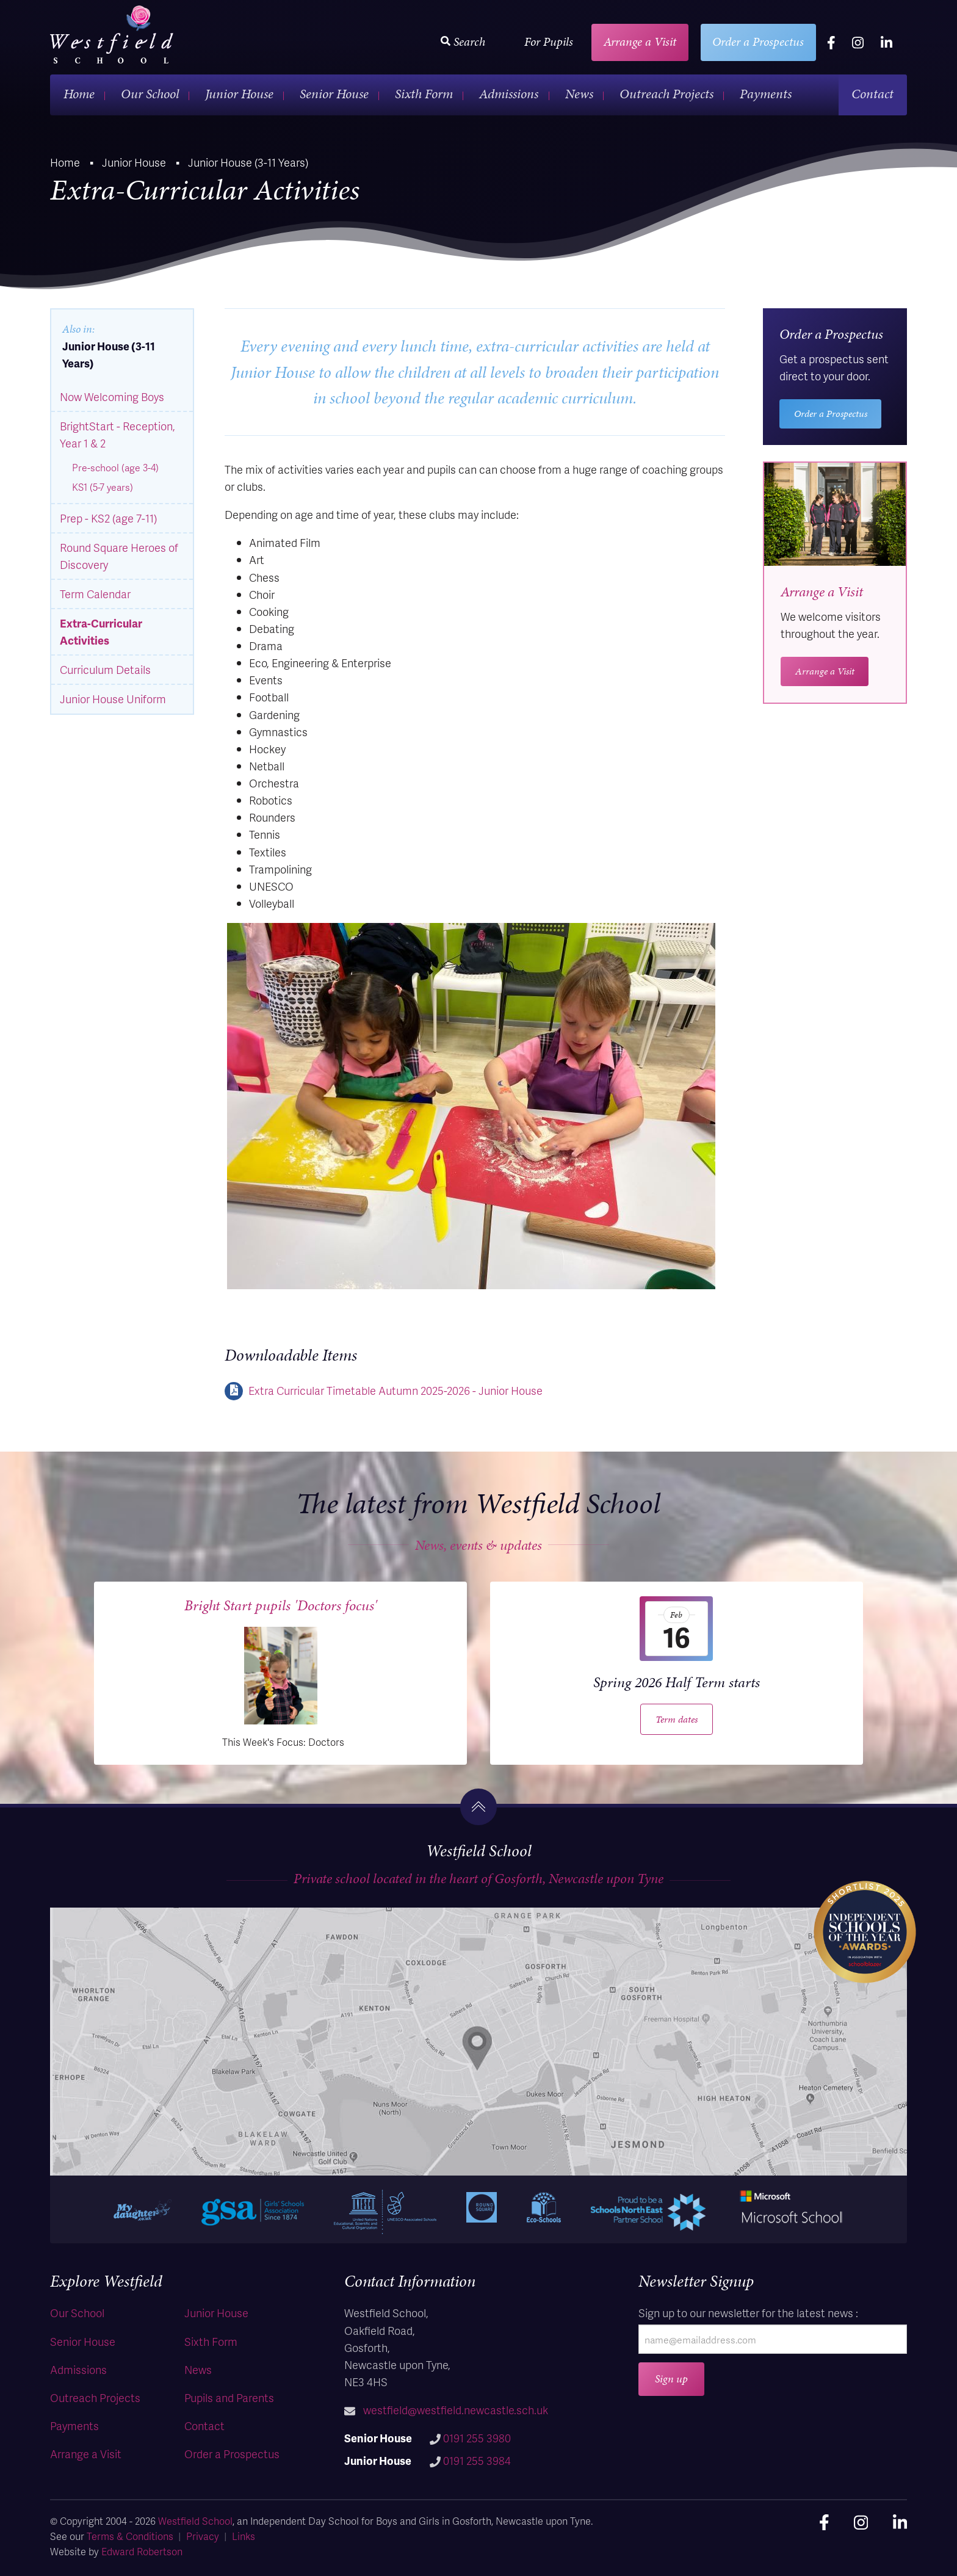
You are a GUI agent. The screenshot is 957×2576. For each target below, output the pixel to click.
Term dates (676, 1719)
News (579, 94)
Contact (872, 94)
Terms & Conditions (130, 2536)
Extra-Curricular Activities (101, 631)
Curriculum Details (105, 669)
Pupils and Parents (229, 2397)
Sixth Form (424, 94)
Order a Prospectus (758, 42)
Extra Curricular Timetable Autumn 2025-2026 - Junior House (395, 1390)
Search (463, 42)
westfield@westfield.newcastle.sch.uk (455, 2409)
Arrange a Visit (640, 42)
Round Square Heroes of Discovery (119, 556)
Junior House (239, 94)
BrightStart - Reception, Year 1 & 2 (117, 434)
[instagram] (858, 42)
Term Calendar (95, 593)
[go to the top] (478, 1807)
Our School (150, 94)
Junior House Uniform (113, 698)
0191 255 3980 (477, 2437)
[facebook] (831, 42)
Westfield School (195, 2521)
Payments (766, 94)
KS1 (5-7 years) (102, 487)
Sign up (671, 2378)
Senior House (334, 94)
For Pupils (548, 42)
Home (79, 94)
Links (243, 2536)
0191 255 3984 (477, 2460)
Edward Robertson (141, 2551)
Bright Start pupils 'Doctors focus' (280, 1605)
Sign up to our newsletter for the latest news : (748, 2312)
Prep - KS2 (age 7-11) (108, 518)
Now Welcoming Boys (112, 396)
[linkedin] (886, 42)
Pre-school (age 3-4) (115, 467)
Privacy (202, 2536)
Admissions (508, 94)
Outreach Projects (666, 94)
